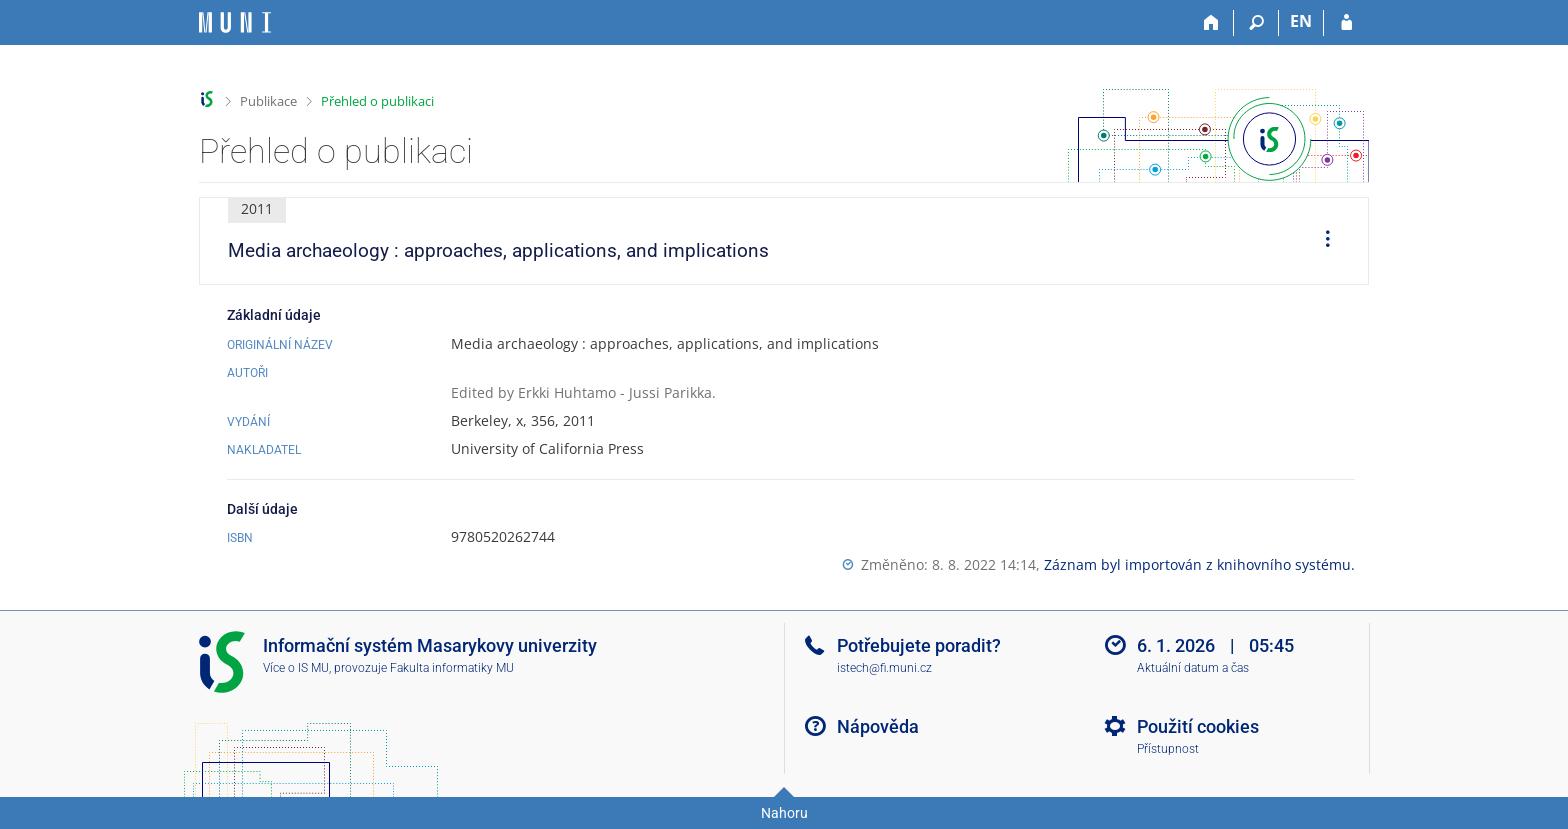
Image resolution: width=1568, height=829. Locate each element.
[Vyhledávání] (1256, 23)
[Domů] (1211, 23)
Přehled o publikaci (377, 101)
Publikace (268, 101)
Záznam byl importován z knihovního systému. (1199, 564)
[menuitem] (1321, 241)
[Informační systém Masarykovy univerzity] (235, 22)
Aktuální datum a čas (1193, 668)
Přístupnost (1168, 749)
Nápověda (878, 726)
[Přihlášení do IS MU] (1346, 23)
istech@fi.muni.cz (884, 668)
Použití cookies (1198, 726)
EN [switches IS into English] (1301, 21)
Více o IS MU (296, 668)
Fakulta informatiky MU (452, 668)
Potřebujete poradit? (919, 645)
